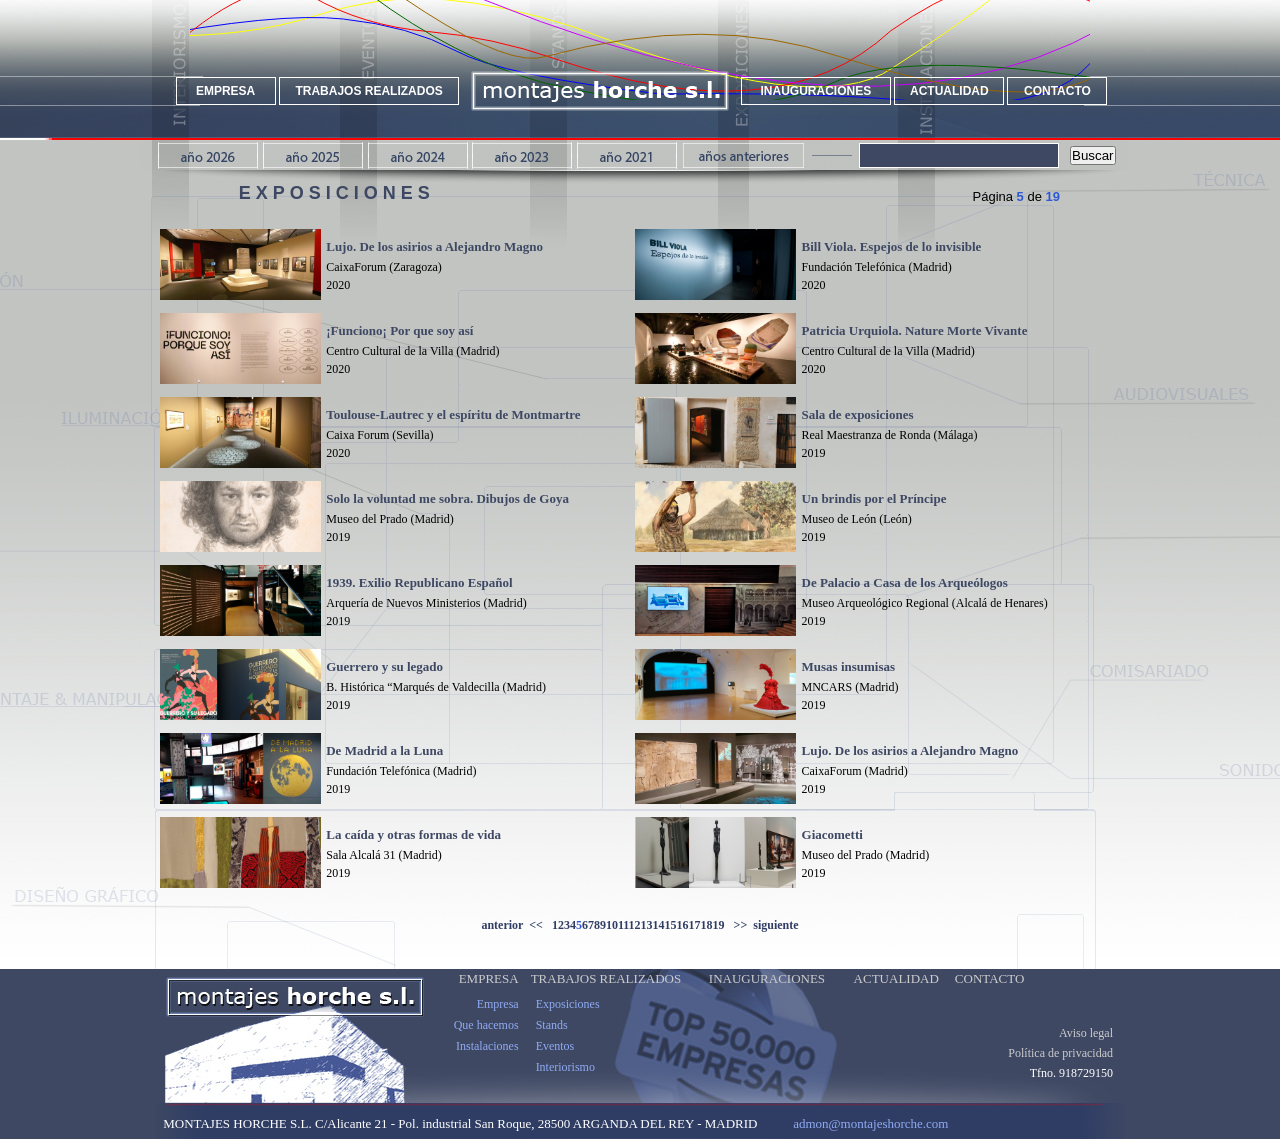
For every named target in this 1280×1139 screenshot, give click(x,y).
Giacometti (832, 834)
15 (671, 925)
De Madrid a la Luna (384, 750)
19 (719, 925)
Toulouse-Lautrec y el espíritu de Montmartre (453, 414)
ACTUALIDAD (949, 91)
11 (623, 925)
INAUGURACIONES (816, 91)
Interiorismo (565, 1083)
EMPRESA (225, 91)
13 (647, 925)
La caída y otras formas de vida (413, 834)
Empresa (498, 1020)
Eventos (555, 1062)
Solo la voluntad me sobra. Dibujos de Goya (447, 498)
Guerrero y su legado (384, 666)
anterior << (516, 925)
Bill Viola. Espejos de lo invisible (892, 246)
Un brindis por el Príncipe (874, 498)
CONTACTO (1057, 91)
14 (659, 925)
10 (612, 925)
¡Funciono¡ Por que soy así (399, 330)
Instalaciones (487, 1062)
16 (683, 925)
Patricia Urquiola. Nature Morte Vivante (915, 330)
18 (707, 925)
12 (635, 925)
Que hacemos (486, 1041)
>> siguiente (762, 925)
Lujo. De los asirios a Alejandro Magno (434, 246)
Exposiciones (568, 1020)
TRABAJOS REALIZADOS (368, 91)
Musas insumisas (849, 666)
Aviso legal (1086, 1049)
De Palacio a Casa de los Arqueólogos (905, 582)
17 (695, 925)
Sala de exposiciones (858, 414)
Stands (552, 1041)
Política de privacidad (1060, 1069)
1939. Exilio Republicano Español (419, 582)
